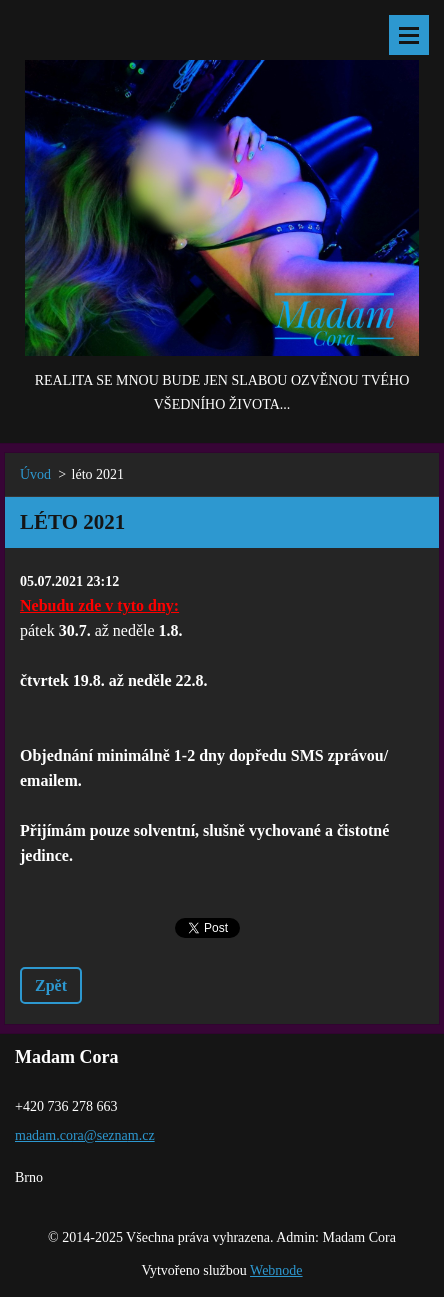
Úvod (35, 474)
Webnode (276, 1270)
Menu (409, 35)
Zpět (51, 985)
